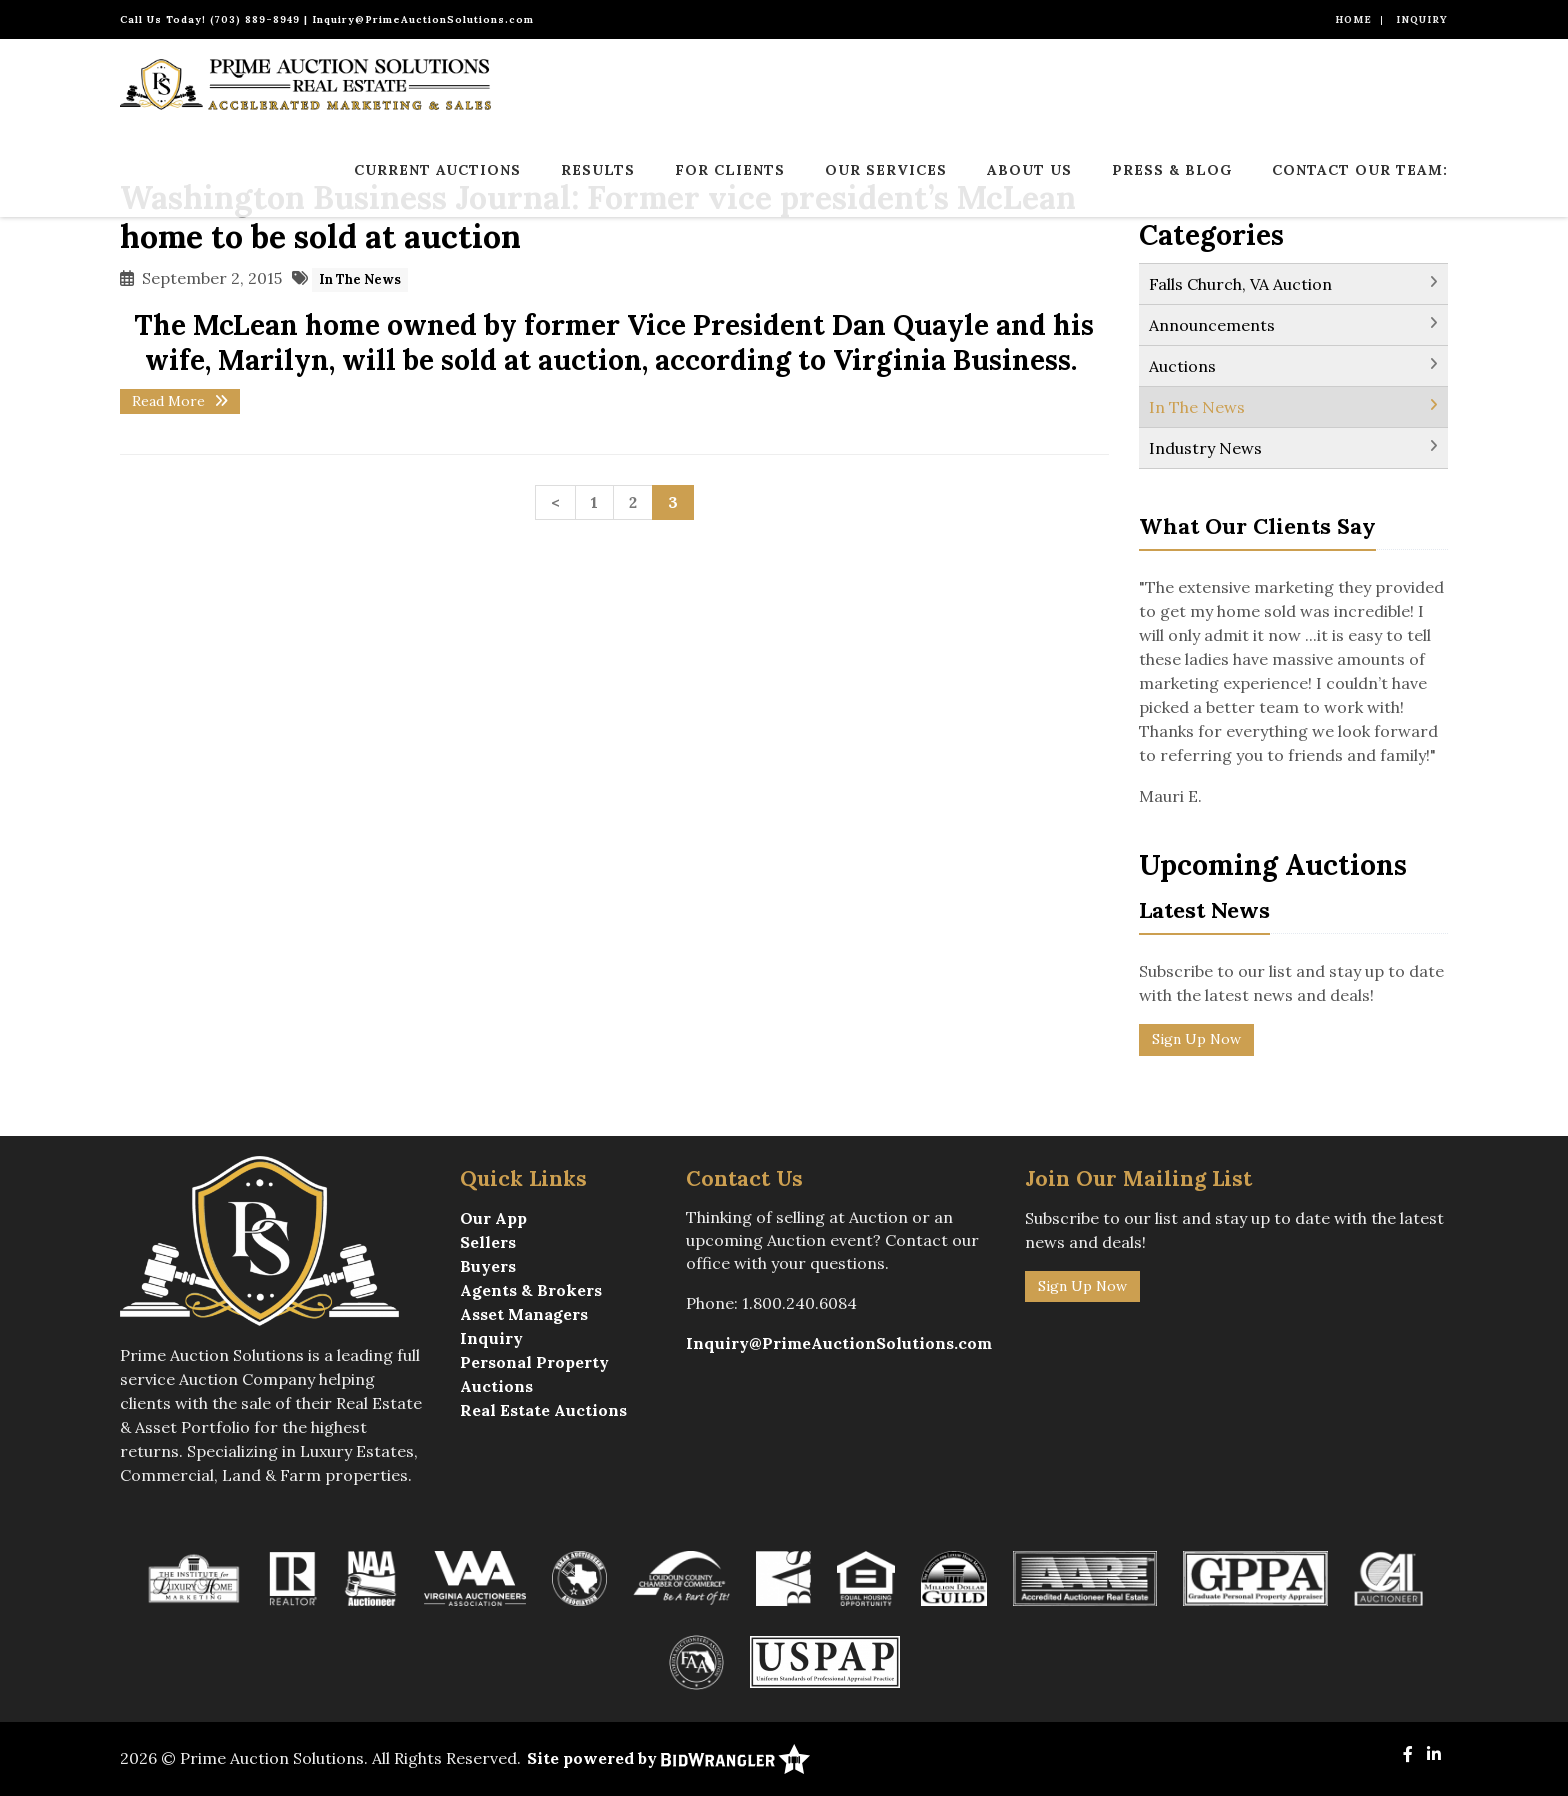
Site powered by (668, 1758)
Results (598, 170)
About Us (1029, 170)
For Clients (730, 170)
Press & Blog (1172, 170)
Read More (180, 401)
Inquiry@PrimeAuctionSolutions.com (423, 19)
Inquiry (1422, 19)
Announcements (1212, 325)
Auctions (1182, 366)
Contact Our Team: (1360, 170)
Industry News (1205, 448)
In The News (360, 279)
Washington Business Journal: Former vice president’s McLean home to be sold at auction (598, 217)
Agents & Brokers (531, 1290)
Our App (493, 1218)
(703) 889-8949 (255, 19)
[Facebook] (1408, 1754)
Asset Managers (524, 1314)
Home (1353, 19)
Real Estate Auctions (543, 1410)
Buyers (488, 1266)
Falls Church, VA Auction (1240, 284)
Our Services (886, 170)
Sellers (488, 1242)
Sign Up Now (1196, 1039)
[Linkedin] (1434, 1754)
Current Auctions (437, 170)
